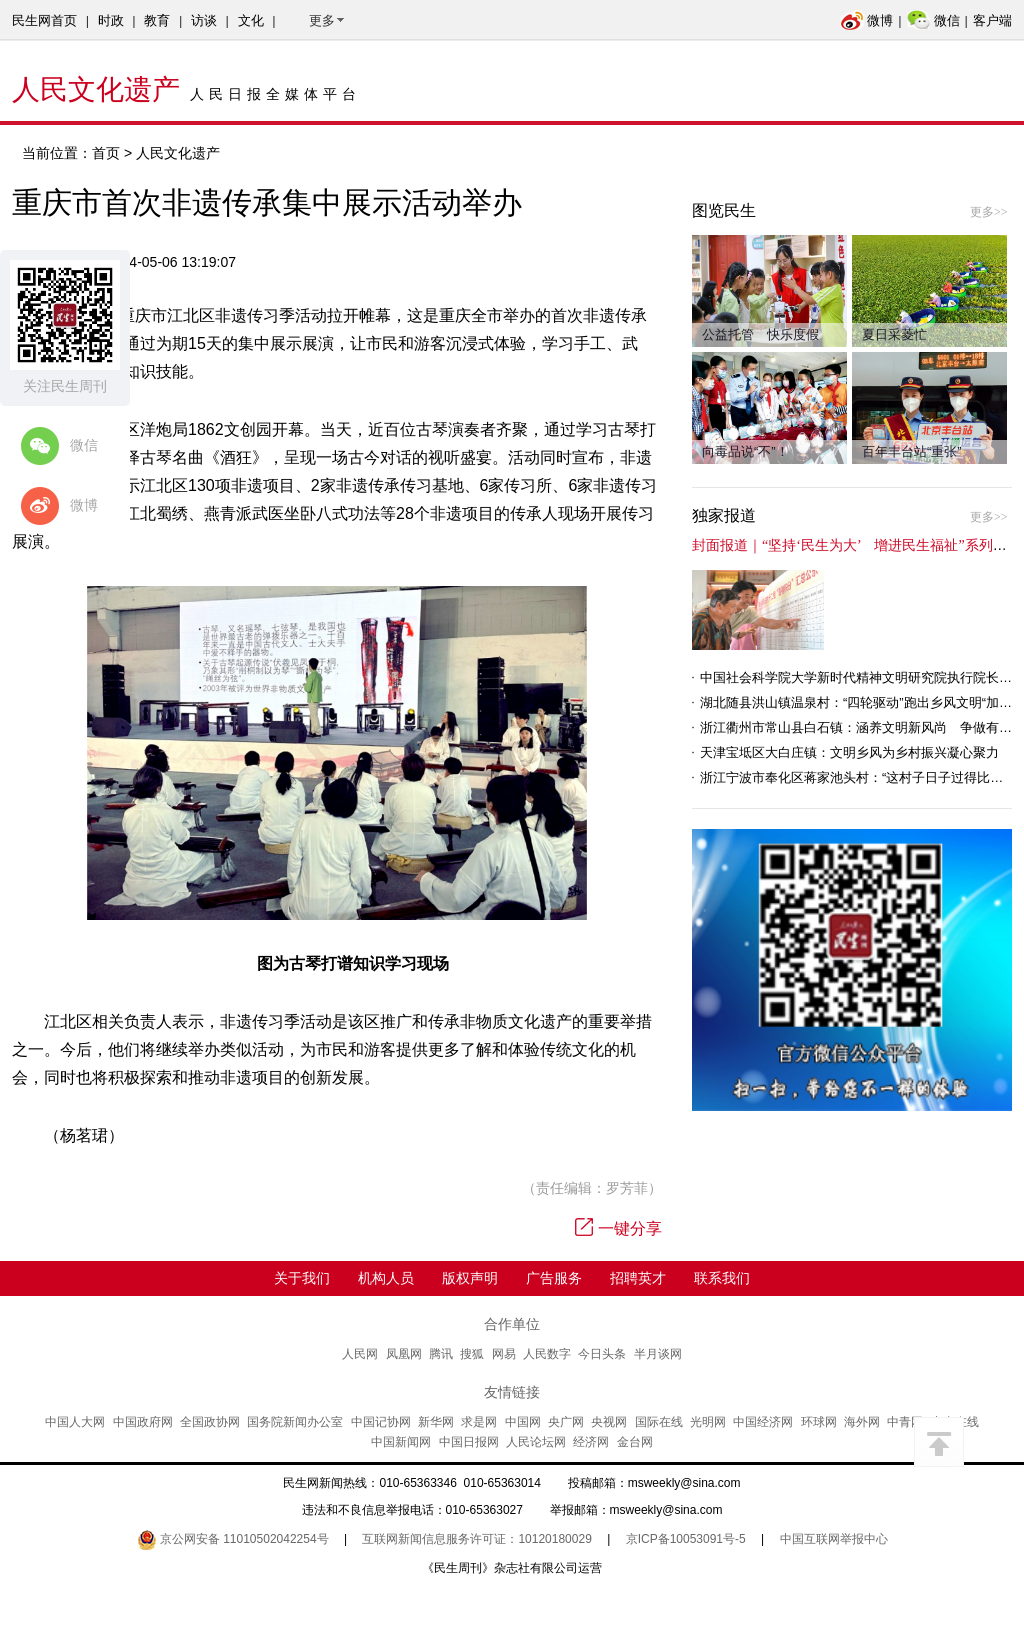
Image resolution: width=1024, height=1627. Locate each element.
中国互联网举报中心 (834, 1539)
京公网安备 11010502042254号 (233, 1539)
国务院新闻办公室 (295, 1422)
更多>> (989, 212)
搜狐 (472, 1354)
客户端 (992, 20)
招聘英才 (638, 1278)
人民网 (360, 1354)
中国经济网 (763, 1422)
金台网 (635, 1442)
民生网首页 (44, 20)
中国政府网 (143, 1422)
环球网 (819, 1422)
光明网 (708, 1422)
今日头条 (602, 1354)
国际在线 (659, 1422)
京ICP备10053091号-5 (686, 1539)
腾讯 (441, 1354)
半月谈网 (658, 1354)
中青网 (905, 1422)
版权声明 (470, 1278)
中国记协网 (381, 1422)
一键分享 (618, 1228)
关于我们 (302, 1278)
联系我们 (722, 1278)
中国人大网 (75, 1422)
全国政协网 (210, 1422)
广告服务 (554, 1278)
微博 (866, 20)
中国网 (523, 1422)
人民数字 (547, 1354)
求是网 (479, 1422)
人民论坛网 (536, 1442)
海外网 (862, 1422)
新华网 (436, 1422)
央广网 (566, 1422)
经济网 (591, 1442)
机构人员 (386, 1278)
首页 (106, 153)
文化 (251, 20)
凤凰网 (404, 1354)
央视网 (609, 1422)
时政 (111, 20)
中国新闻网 (401, 1442)
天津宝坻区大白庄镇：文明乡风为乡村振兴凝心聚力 (849, 752)
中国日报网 (469, 1442)
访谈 (204, 20)
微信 (933, 20)
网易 (504, 1354)
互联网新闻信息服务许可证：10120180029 (476, 1539)
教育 (157, 20)
